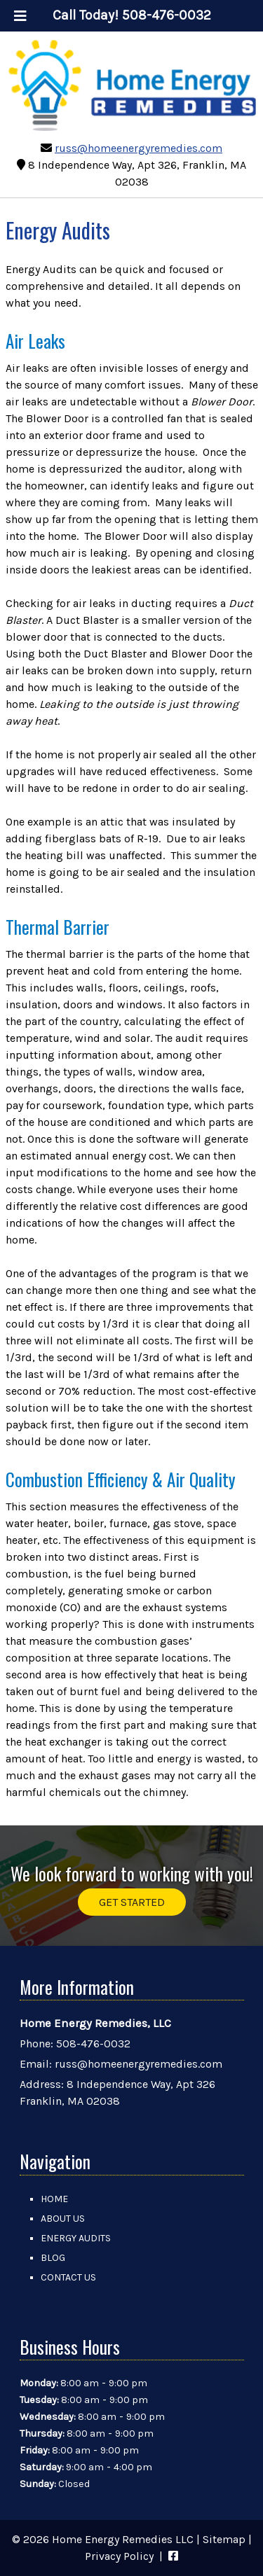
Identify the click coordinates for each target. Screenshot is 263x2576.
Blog (53, 2258)
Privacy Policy (119, 2556)
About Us (63, 2219)
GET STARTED (132, 1902)
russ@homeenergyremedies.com (138, 148)
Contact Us (68, 2277)
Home (54, 2199)
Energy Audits (76, 2238)
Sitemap (224, 2539)
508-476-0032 (93, 2043)
